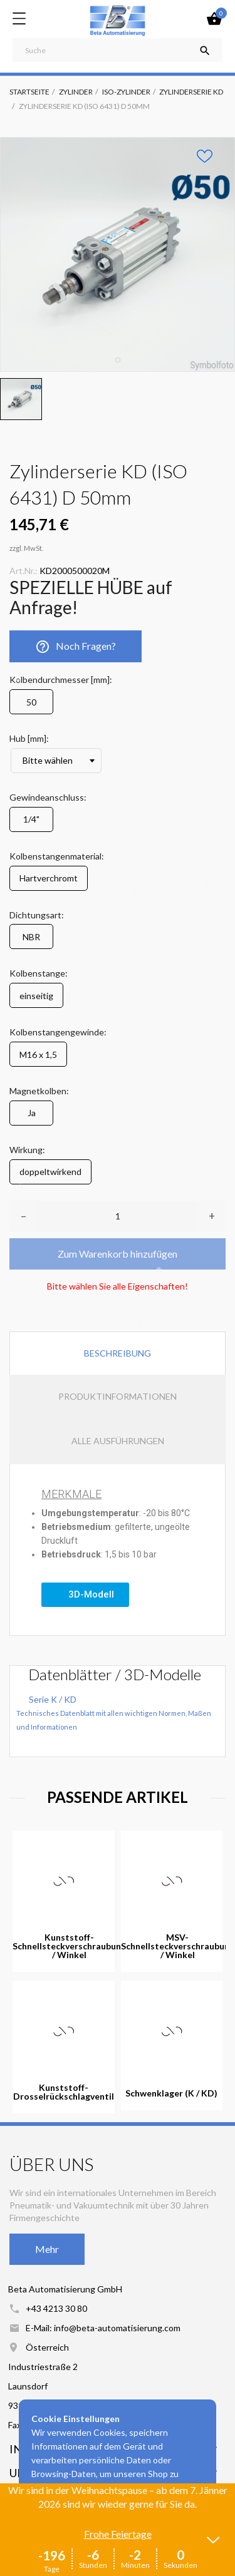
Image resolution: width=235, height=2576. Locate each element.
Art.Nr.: (23, 570)
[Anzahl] (117, 1216)
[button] (85, 1595)
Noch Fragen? (75, 646)
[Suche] (117, 50)
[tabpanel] (117, 254)
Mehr (47, 2249)
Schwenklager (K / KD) (171, 2093)
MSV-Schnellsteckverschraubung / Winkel (177, 1946)
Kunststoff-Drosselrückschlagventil (63, 2092)
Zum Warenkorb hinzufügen (117, 1254)
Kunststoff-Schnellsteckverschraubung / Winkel (69, 1946)
